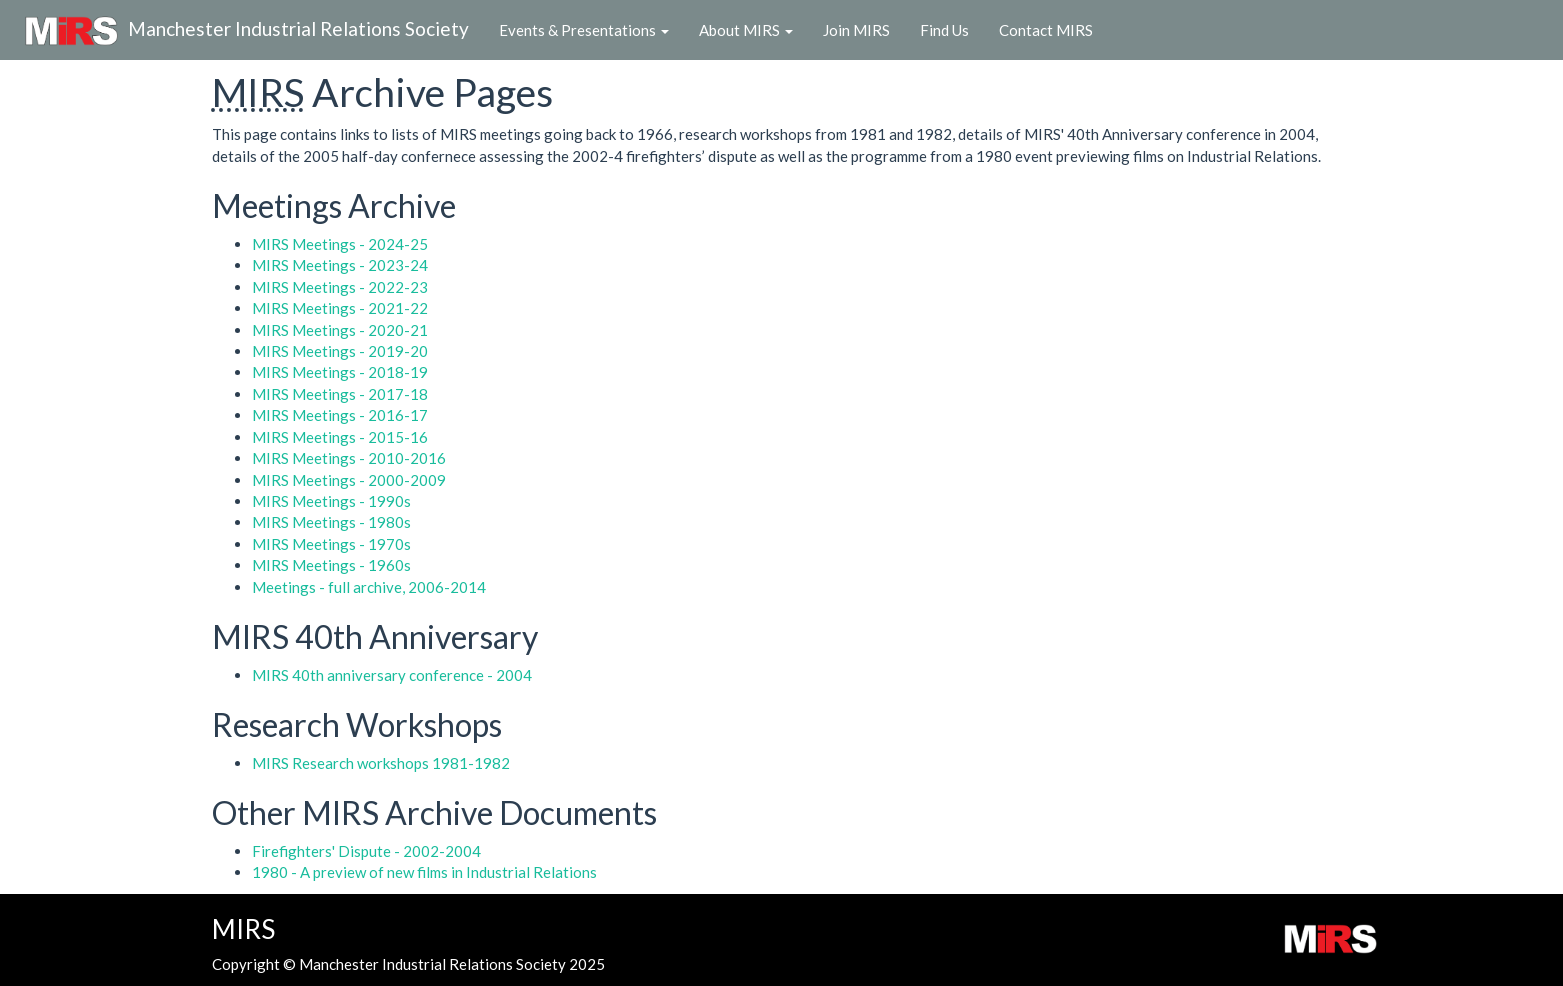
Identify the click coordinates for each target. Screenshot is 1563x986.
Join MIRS (856, 30)
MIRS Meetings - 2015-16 (340, 437)
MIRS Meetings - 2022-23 (340, 287)
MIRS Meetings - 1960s (331, 565)
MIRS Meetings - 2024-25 (340, 244)
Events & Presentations (584, 30)
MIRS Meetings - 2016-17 (340, 415)
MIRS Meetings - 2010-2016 (349, 458)
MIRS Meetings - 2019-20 (340, 351)
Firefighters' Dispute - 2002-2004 (366, 851)
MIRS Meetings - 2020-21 (340, 330)
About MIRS (746, 30)
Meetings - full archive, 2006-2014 (369, 587)
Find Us (944, 30)
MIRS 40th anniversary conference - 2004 (392, 675)
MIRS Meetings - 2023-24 (340, 265)
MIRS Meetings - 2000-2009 (349, 480)
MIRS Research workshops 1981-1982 (381, 763)
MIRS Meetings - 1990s (331, 501)
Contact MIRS (1046, 30)
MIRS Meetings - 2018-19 (340, 372)
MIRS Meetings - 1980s (331, 522)
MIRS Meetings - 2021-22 (340, 308)
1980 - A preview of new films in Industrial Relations (424, 872)
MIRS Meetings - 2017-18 (340, 394)
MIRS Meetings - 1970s (331, 544)
